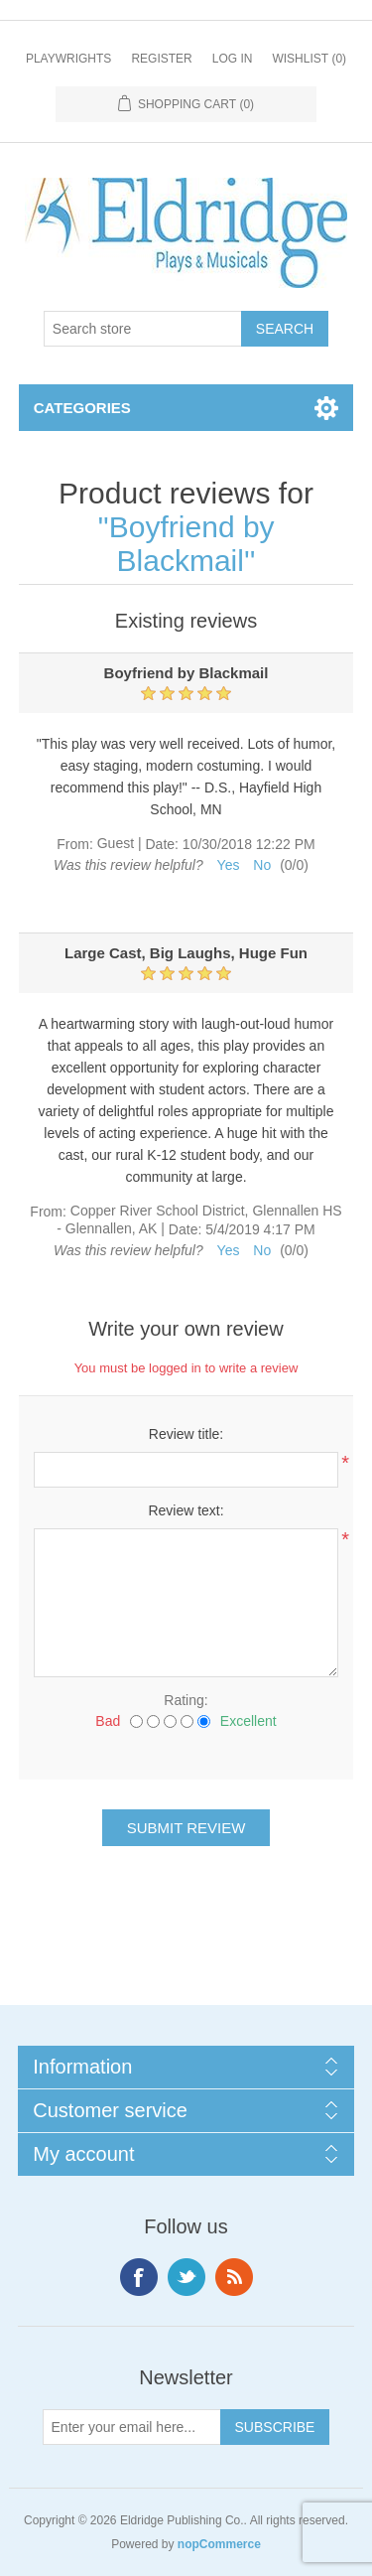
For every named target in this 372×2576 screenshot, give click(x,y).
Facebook (139, 2277)
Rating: (185, 1700)
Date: (161, 844)
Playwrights (68, 59)
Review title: (186, 1434)
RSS (234, 2277)
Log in (232, 59)
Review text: (185, 1510)
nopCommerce (219, 2544)
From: (75, 844)
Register (161, 59)
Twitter (186, 2277)
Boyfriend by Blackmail (192, 543)
